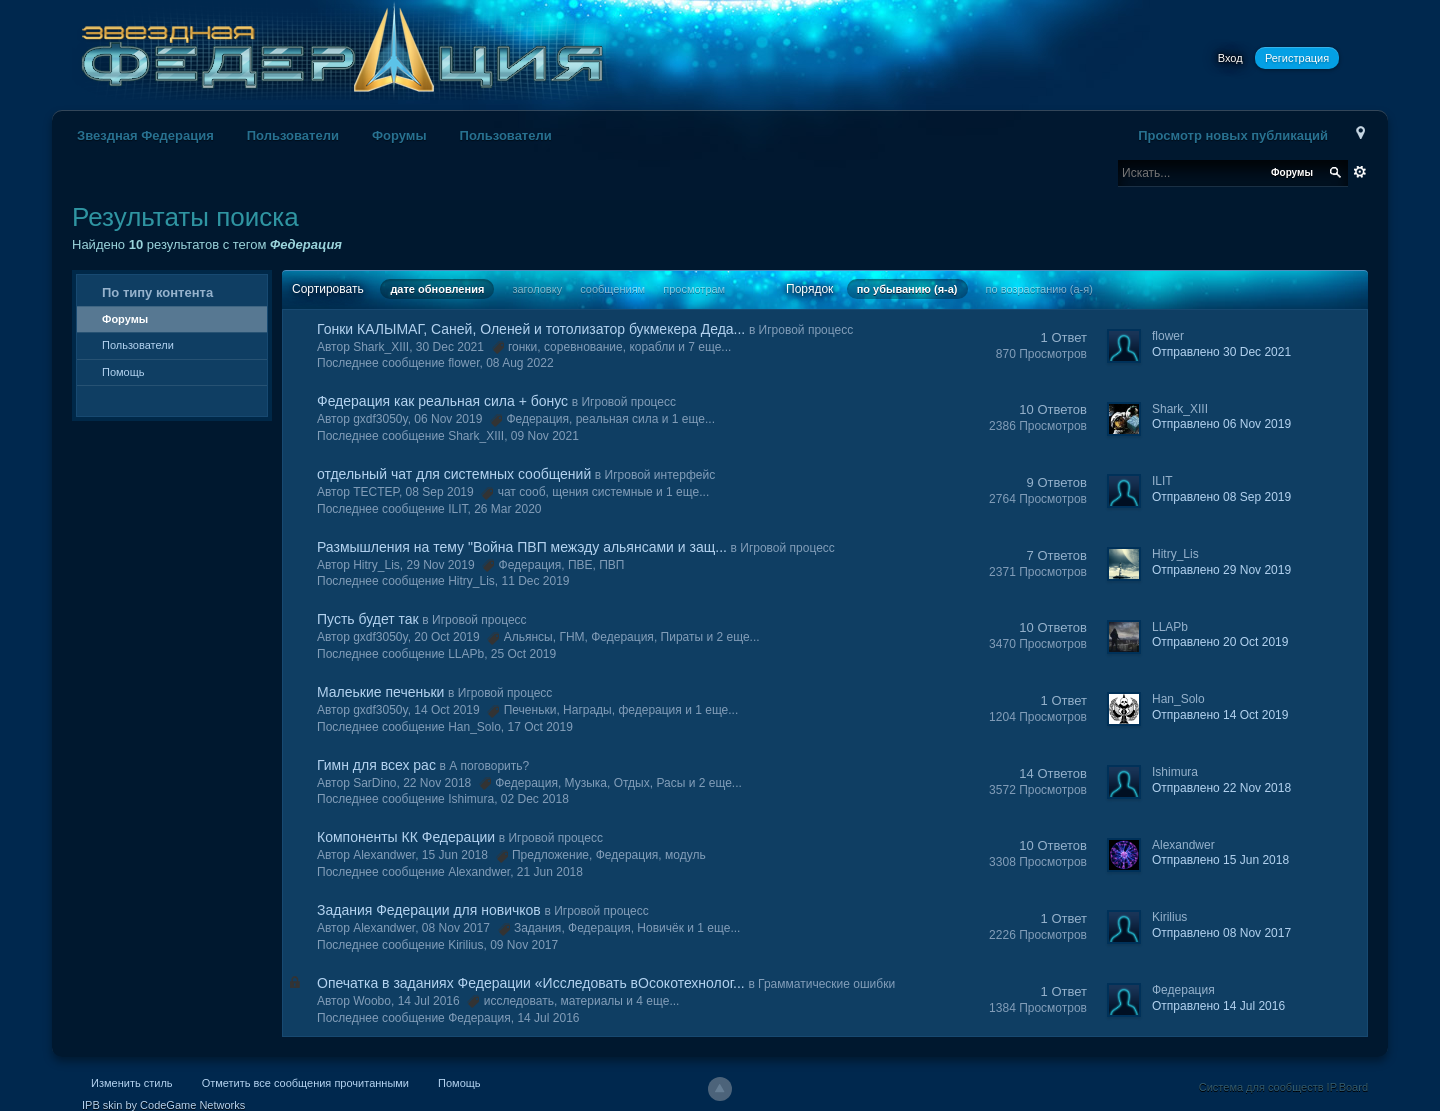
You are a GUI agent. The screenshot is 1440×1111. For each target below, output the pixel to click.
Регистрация (1297, 58)
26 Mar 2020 (507, 509)
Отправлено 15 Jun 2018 (1220, 860)
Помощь (123, 372)
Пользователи (293, 135)
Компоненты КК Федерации (406, 837)
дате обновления (437, 289)
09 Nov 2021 (545, 436)
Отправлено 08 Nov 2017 (1221, 933)
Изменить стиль (132, 1083)
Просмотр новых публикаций (1233, 135)
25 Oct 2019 (523, 654)
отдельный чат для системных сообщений (454, 474)
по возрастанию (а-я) (1039, 289)
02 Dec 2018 (535, 799)
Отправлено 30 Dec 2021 (1221, 352)
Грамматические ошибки (826, 984)
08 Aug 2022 (519, 363)
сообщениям (612, 289)
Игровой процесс (806, 330)
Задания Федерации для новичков (429, 910)
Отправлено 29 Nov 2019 (1221, 570)
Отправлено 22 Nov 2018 (1221, 788)
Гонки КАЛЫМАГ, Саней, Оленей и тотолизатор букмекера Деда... (531, 329)
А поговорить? (489, 766)
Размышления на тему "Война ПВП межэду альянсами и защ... (522, 547)
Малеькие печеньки (380, 692)
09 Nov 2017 (524, 945)
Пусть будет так (368, 619)
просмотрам (694, 289)
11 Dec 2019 (535, 581)
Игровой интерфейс (660, 475)
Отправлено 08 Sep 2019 (1221, 497)
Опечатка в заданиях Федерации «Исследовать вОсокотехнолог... (531, 983)
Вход (1230, 58)
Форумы (399, 135)
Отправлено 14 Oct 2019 (1220, 715)
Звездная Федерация (145, 135)
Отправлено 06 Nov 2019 (1221, 424)
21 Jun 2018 (550, 872)
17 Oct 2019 (540, 727)
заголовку (537, 289)
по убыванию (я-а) (907, 289)
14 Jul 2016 (548, 1018)
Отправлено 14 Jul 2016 (1218, 1006)
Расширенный (1360, 172)
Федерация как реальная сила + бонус (442, 401)
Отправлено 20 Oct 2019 (1220, 642)
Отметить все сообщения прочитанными (305, 1083)
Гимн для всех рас (376, 765)
